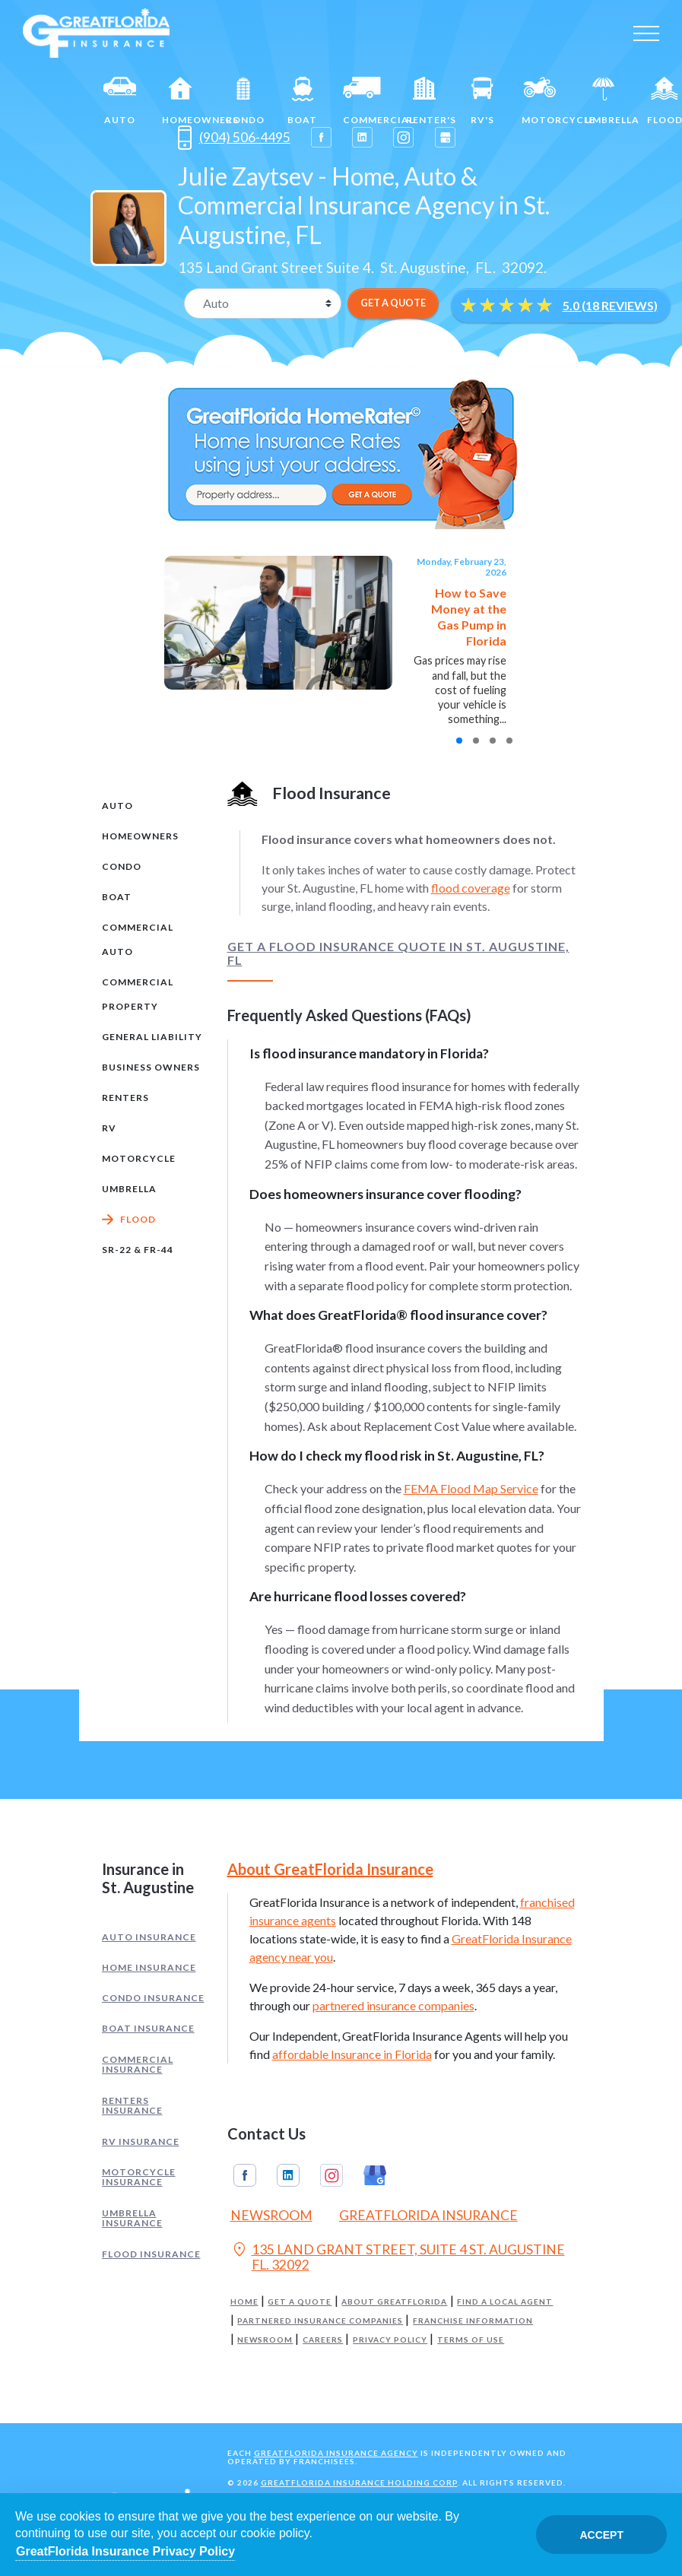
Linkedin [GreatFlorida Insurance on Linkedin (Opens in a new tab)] (288, 2175)
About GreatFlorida (394, 2302)
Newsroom (265, 2340)
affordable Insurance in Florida (352, 2054)
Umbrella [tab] (129, 1188)
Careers (323, 2340)
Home (244, 2302)
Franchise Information (473, 2321)
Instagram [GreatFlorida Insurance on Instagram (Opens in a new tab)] (331, 2175)
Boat (302, 101)
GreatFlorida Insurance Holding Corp (359, 2482)
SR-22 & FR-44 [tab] (137, 1249)
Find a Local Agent (505, 2302)
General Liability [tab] (152, 1036)
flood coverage (470, 887)
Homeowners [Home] (187, 101)
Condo (245, 101)
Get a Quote (299, 2302)
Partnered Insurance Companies (320, 2321)
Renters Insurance (132, 2106)
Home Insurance (149, 1967)
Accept (601, 2535)
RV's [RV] (482, 101)
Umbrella (610, 101)
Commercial (368, 101)
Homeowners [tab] (140, 836)
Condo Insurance (153, 1997)
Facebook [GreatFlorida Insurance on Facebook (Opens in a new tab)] (244, 2175)
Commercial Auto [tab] (137, 939)
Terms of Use (470, 2340)
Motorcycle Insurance (139, 2177)
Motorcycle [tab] (139, 1158)
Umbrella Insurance (132, 2218)
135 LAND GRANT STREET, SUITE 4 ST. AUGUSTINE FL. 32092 (397, 2257)
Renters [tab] (125, 1097)
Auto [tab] (117, 805)
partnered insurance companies (393, 2005)
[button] (459, 741)
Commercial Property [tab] (137, 994)
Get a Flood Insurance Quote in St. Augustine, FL (398, 953)
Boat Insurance (148, 2028)
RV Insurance (140, 2141)
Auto (120, 101)
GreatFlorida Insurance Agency (336, 2452)
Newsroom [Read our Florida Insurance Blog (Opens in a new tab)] (271, 2215)
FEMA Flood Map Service (471, 1488)
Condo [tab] (121, 866)
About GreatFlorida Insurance (330, 1869)
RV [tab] (109, 1128)
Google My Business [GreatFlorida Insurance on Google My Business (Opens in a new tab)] (374, 2175)
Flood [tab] (138, 1219)
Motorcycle (547, 101)
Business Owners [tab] (151, 1067)
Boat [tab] (117, 897)
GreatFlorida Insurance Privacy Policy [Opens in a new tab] (125, 2551)
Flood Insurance (151, 2254)
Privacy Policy (390, 2340)
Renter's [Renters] (431, 101)
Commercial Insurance (137, 2065)
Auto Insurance (149, 1937)
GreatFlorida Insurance (428, 2215)
